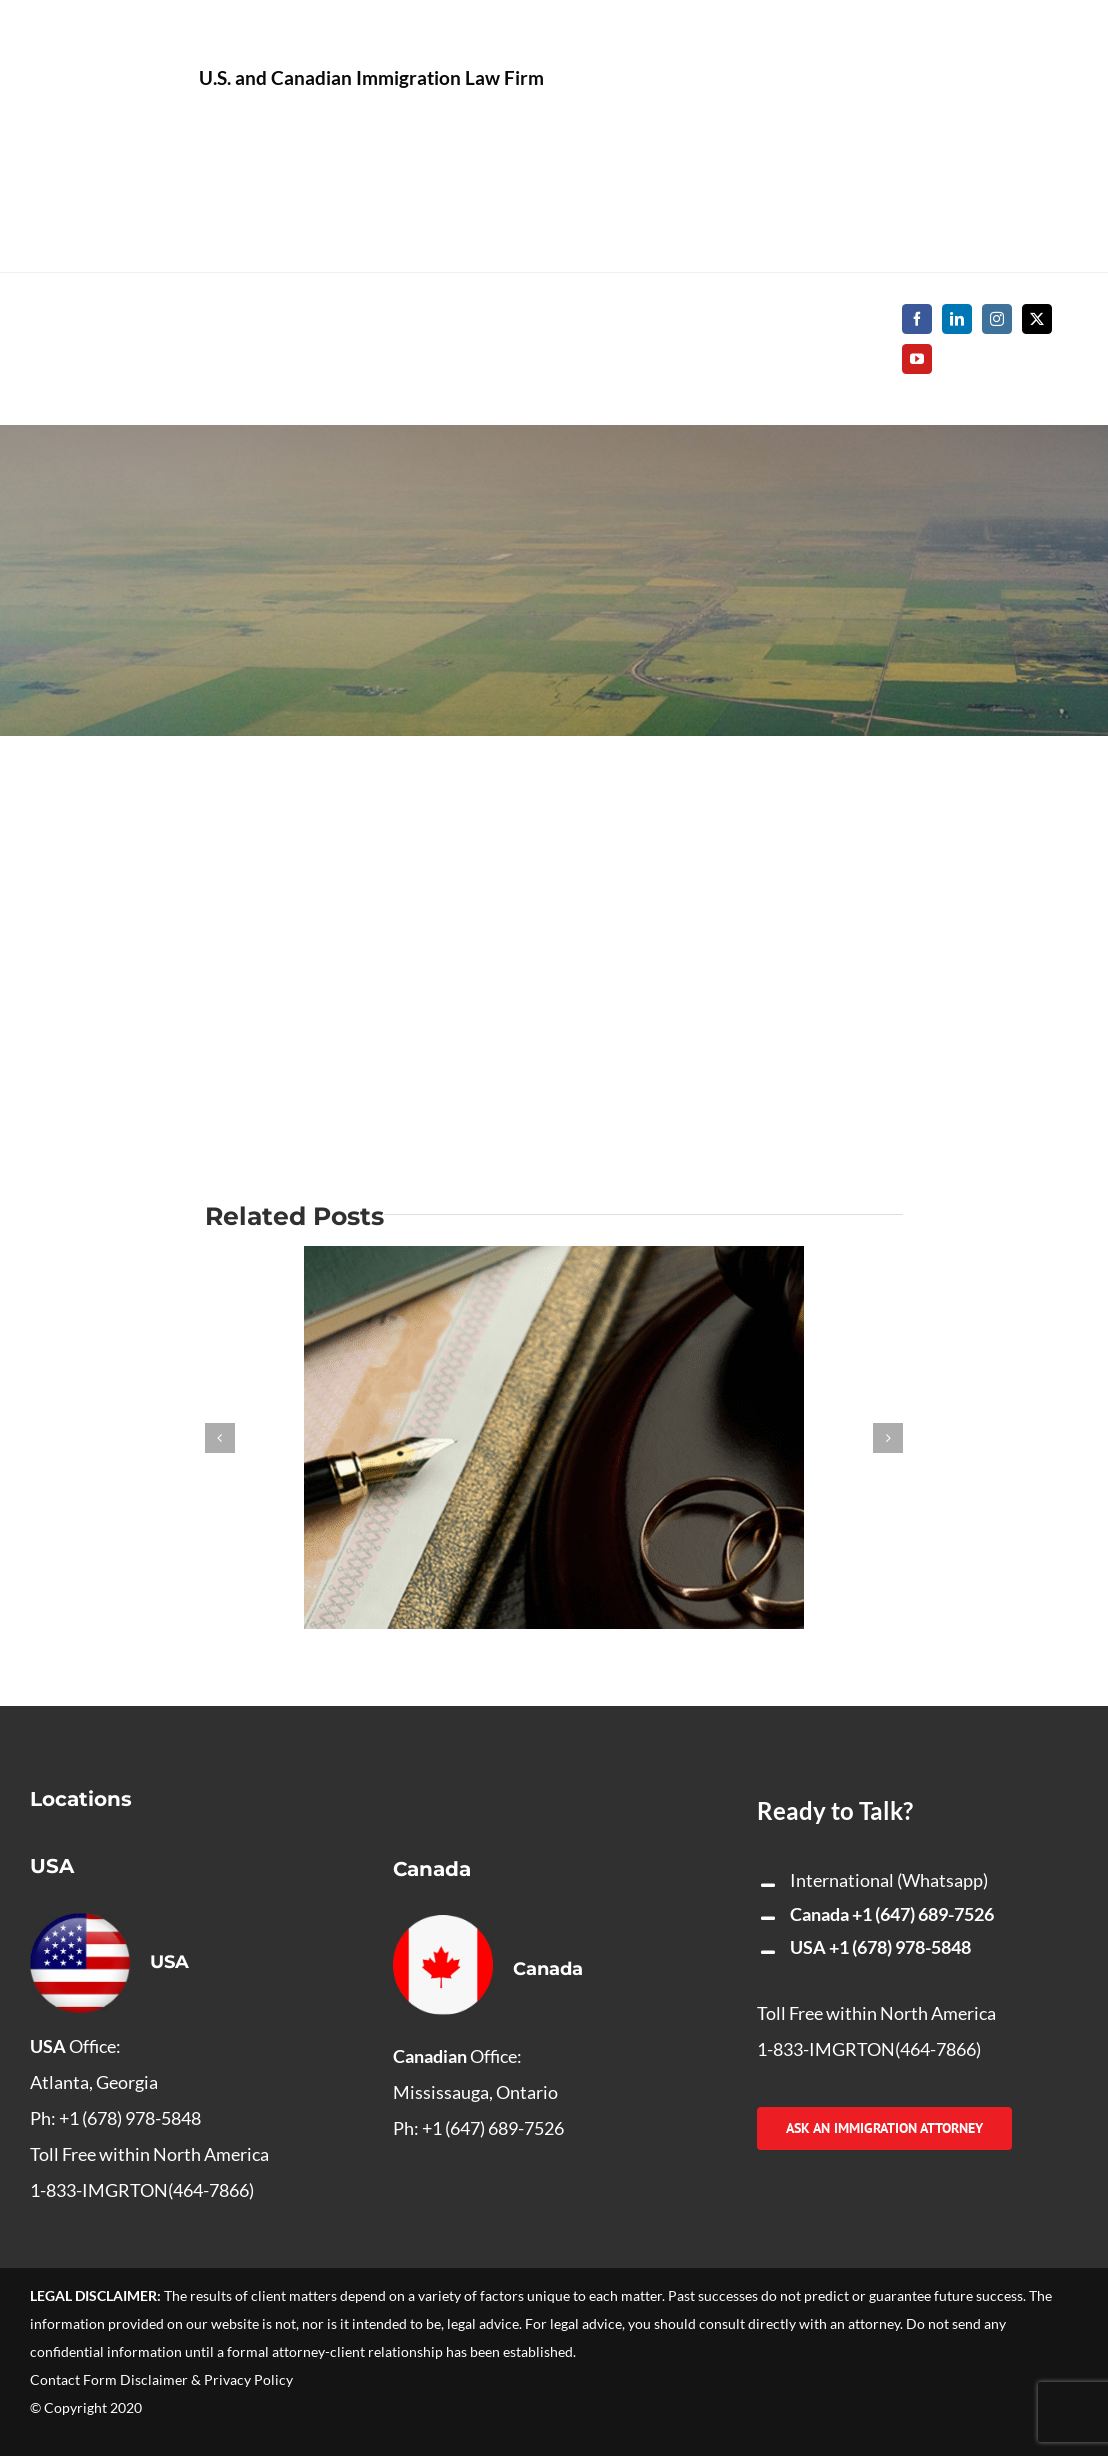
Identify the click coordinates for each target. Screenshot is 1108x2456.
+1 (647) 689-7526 (923, 1914)
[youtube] (917, 359)
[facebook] (917, 319)
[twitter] (1037, 319)
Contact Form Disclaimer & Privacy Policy (161, 2379)
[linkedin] (957, 319)
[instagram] (997, 319)
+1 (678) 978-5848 (900, 1947)
